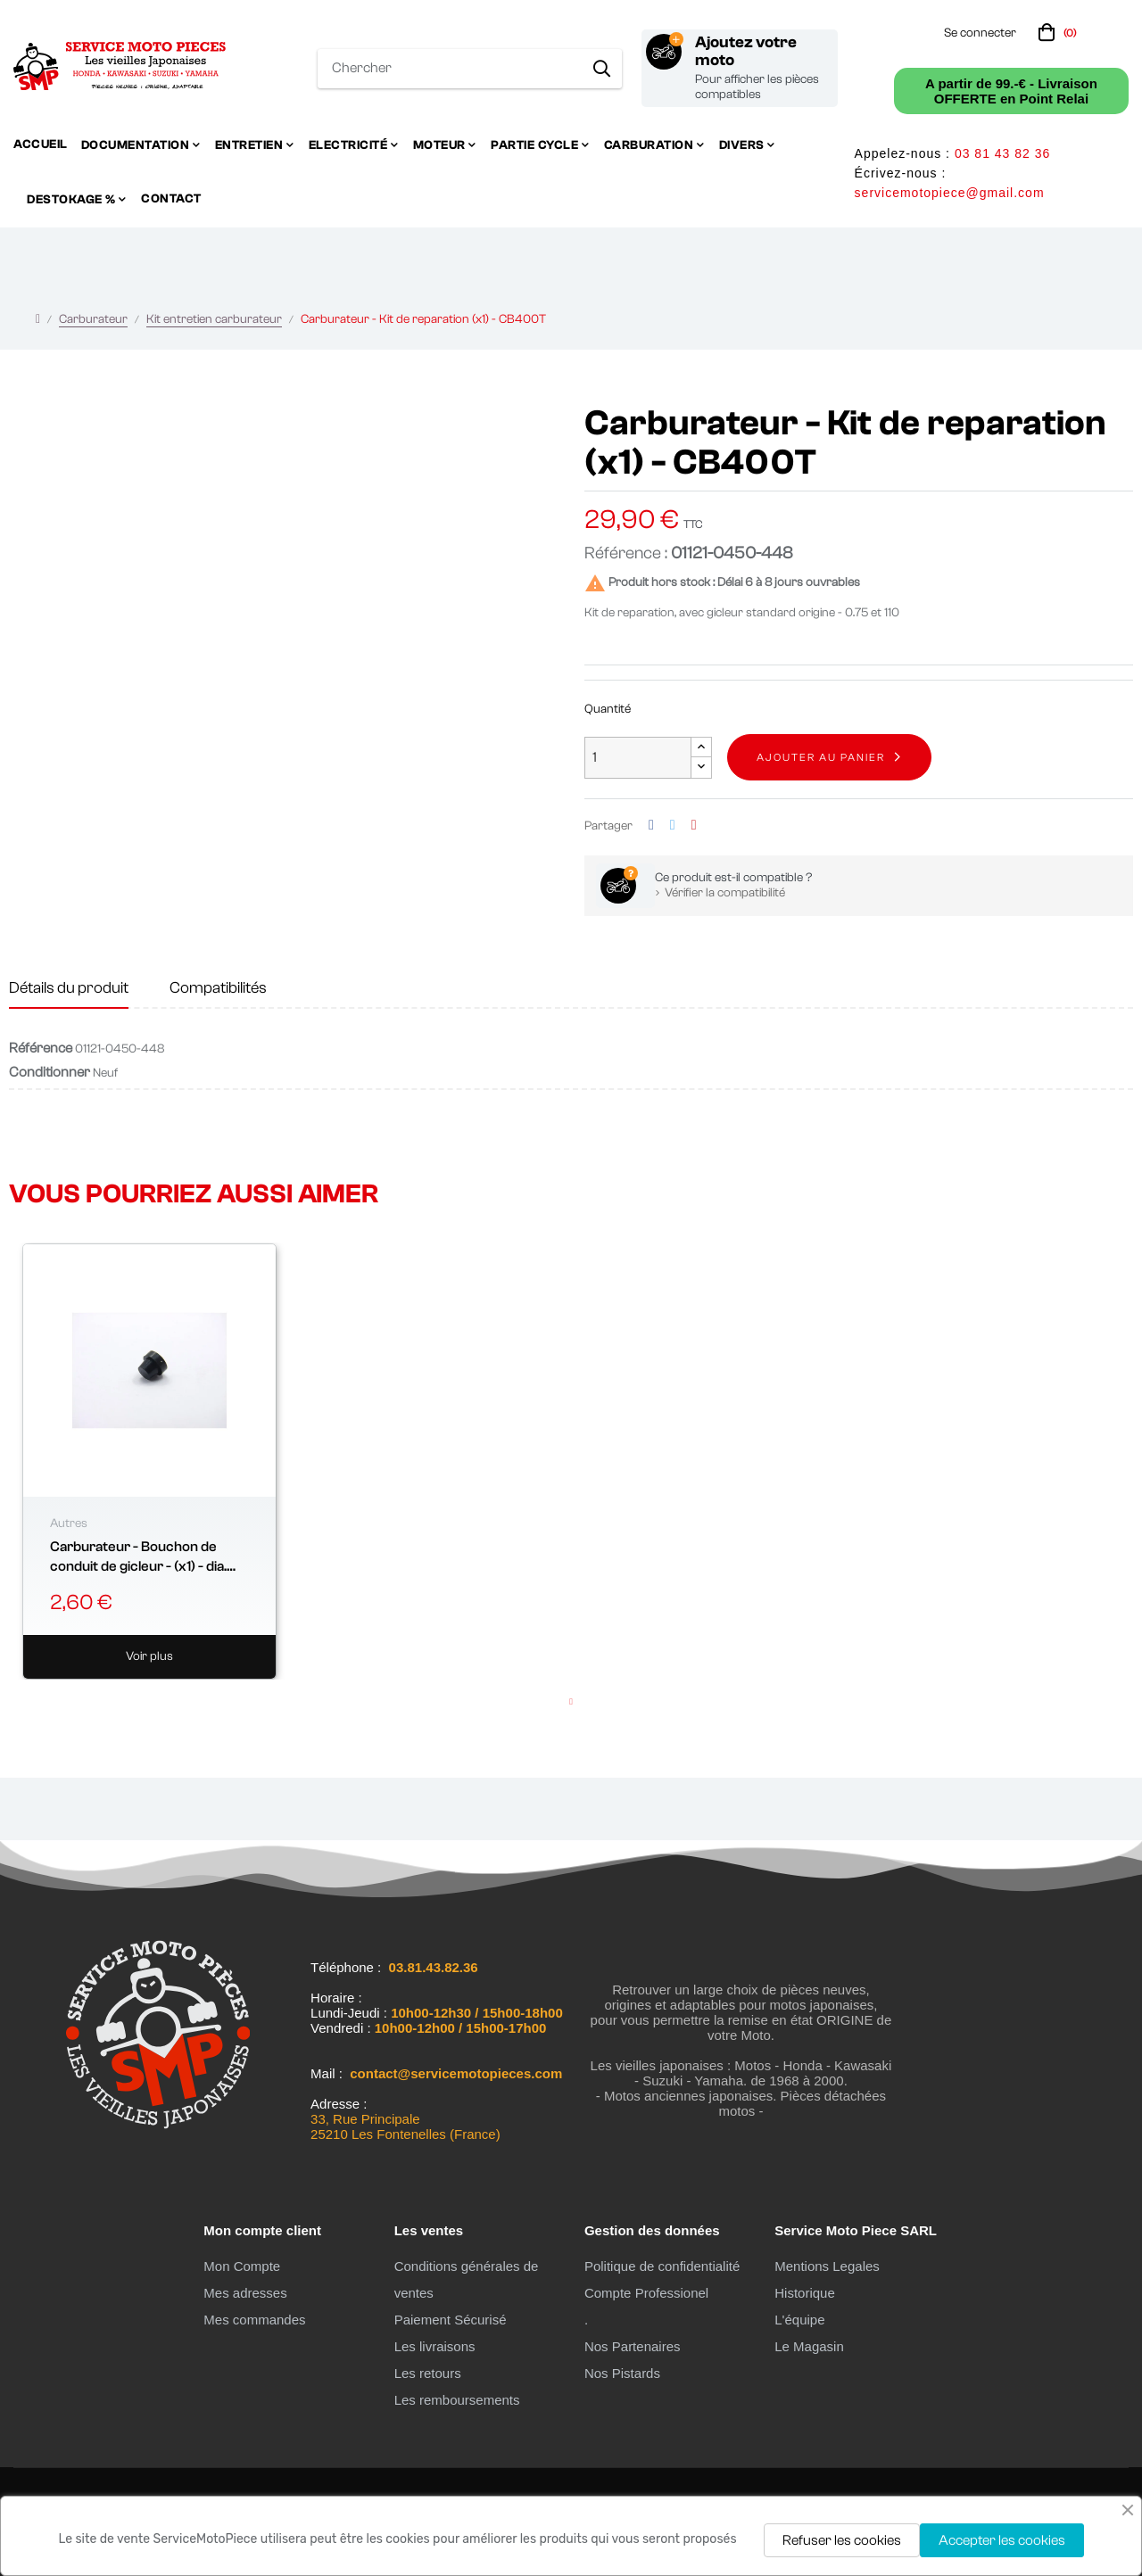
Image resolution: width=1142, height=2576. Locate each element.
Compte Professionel (646, 2292)
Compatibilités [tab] (218, 987)
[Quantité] (637, 758)
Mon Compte (241, 2266)
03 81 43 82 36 (1002, 153)
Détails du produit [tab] (68, 987)
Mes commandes (254, 2319)
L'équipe (799, 2319)
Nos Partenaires (632, 2346)
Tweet (672, 825)
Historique (804, 2292)
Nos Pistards (622, 2373)
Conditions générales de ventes (466, 2279)
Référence (40, 1048)
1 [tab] (571, 1702)
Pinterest (694, 825)
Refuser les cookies (841, 2540)
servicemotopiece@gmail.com (950, 193)
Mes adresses (244, 2292)
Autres (68, 1523)
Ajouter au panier (821, 757)
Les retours (427, 2373)
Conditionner (49, 1072)
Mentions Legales (827, 2266)
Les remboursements (457, 2399)
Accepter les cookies (1002, 2540)
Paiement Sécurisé (450, 2319)
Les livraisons (435, 2346)
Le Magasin (809, 2346)
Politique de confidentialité (662, 2266)
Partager (651, 825)
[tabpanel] (149, 1461)
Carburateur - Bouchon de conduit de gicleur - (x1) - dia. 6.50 (138, 1558)
